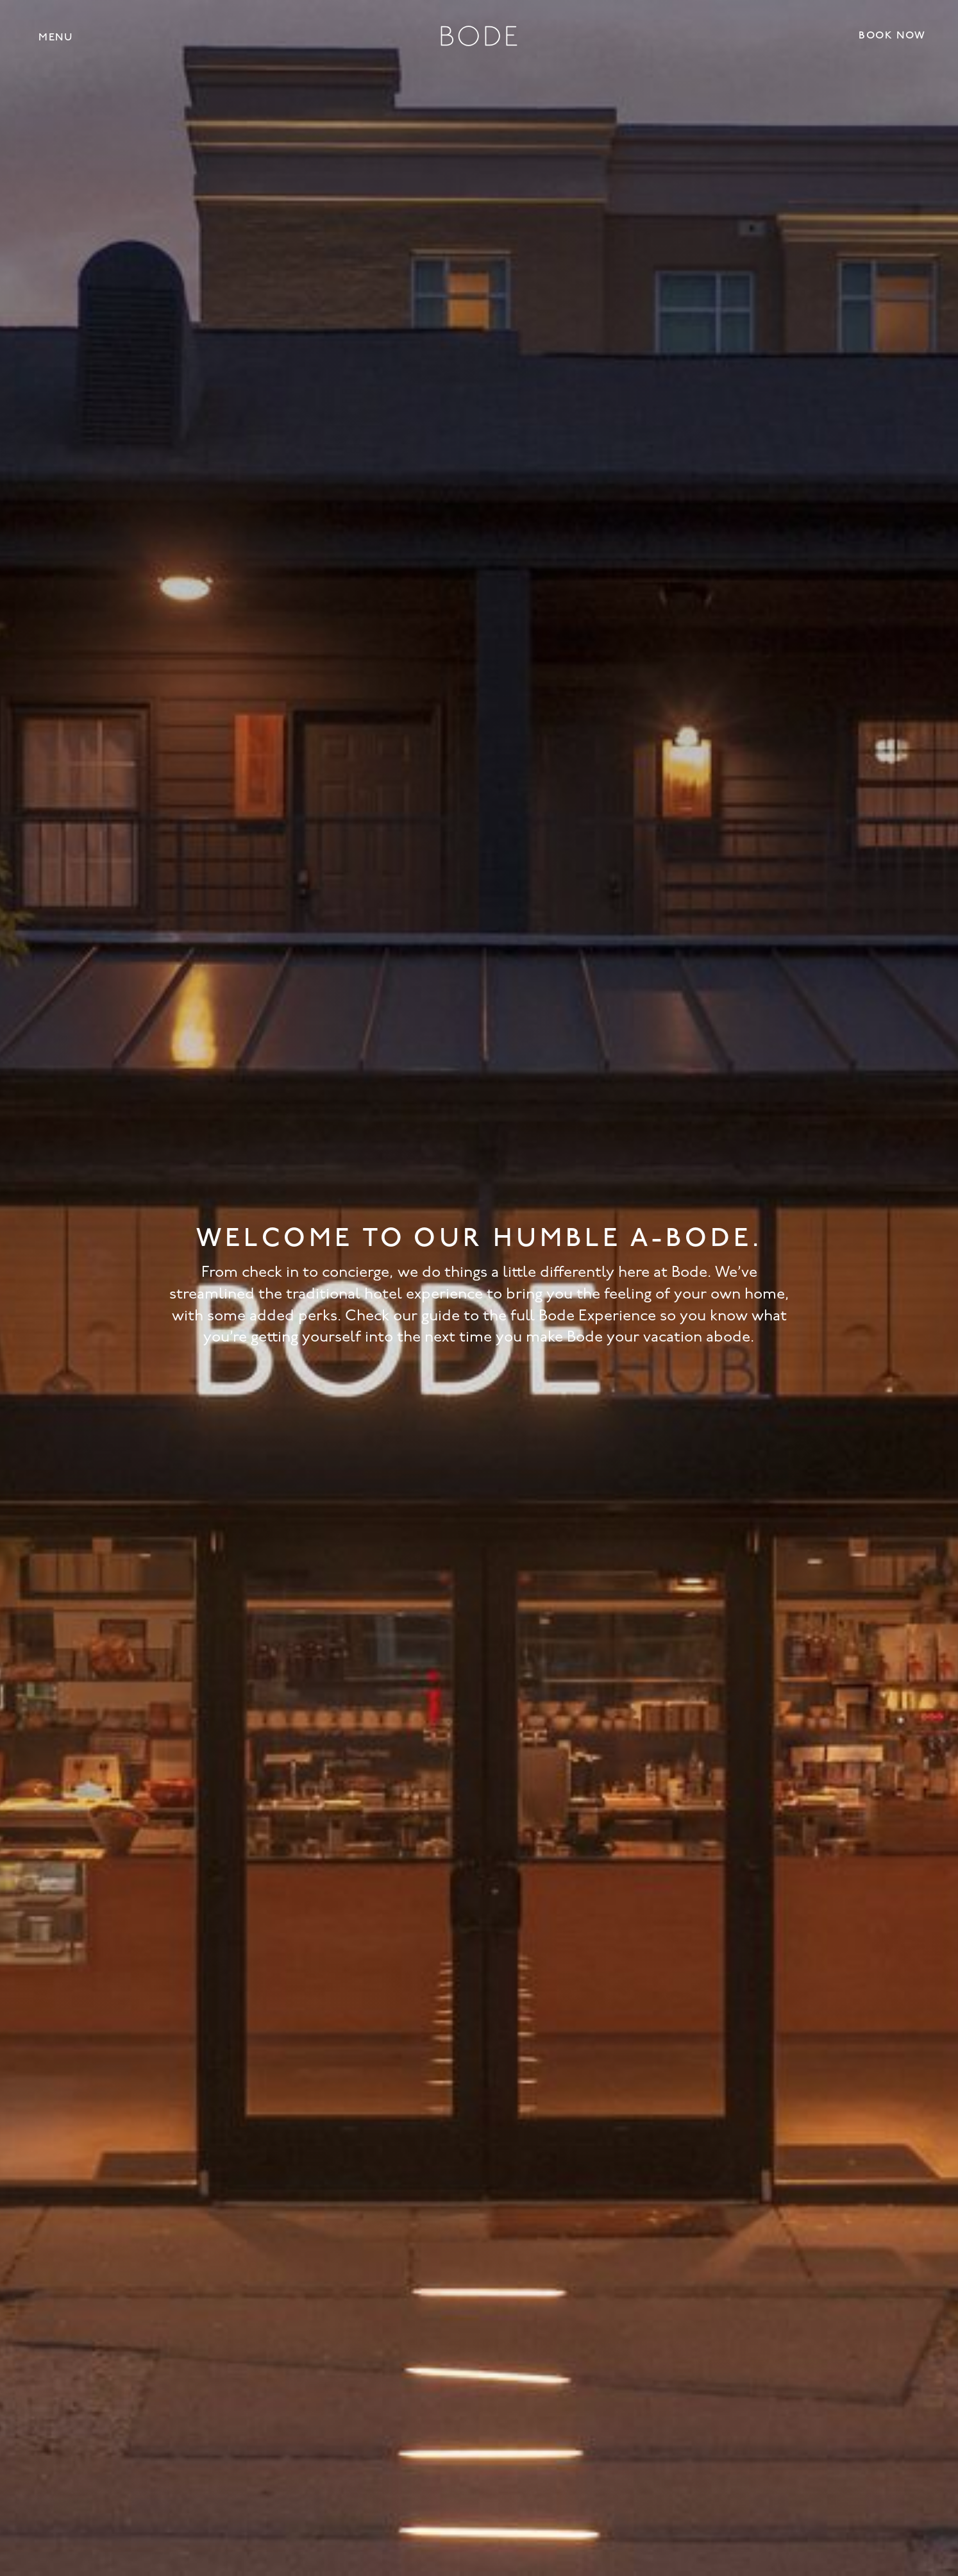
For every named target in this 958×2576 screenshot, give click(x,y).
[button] (55, 36)
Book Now (892, 36)
